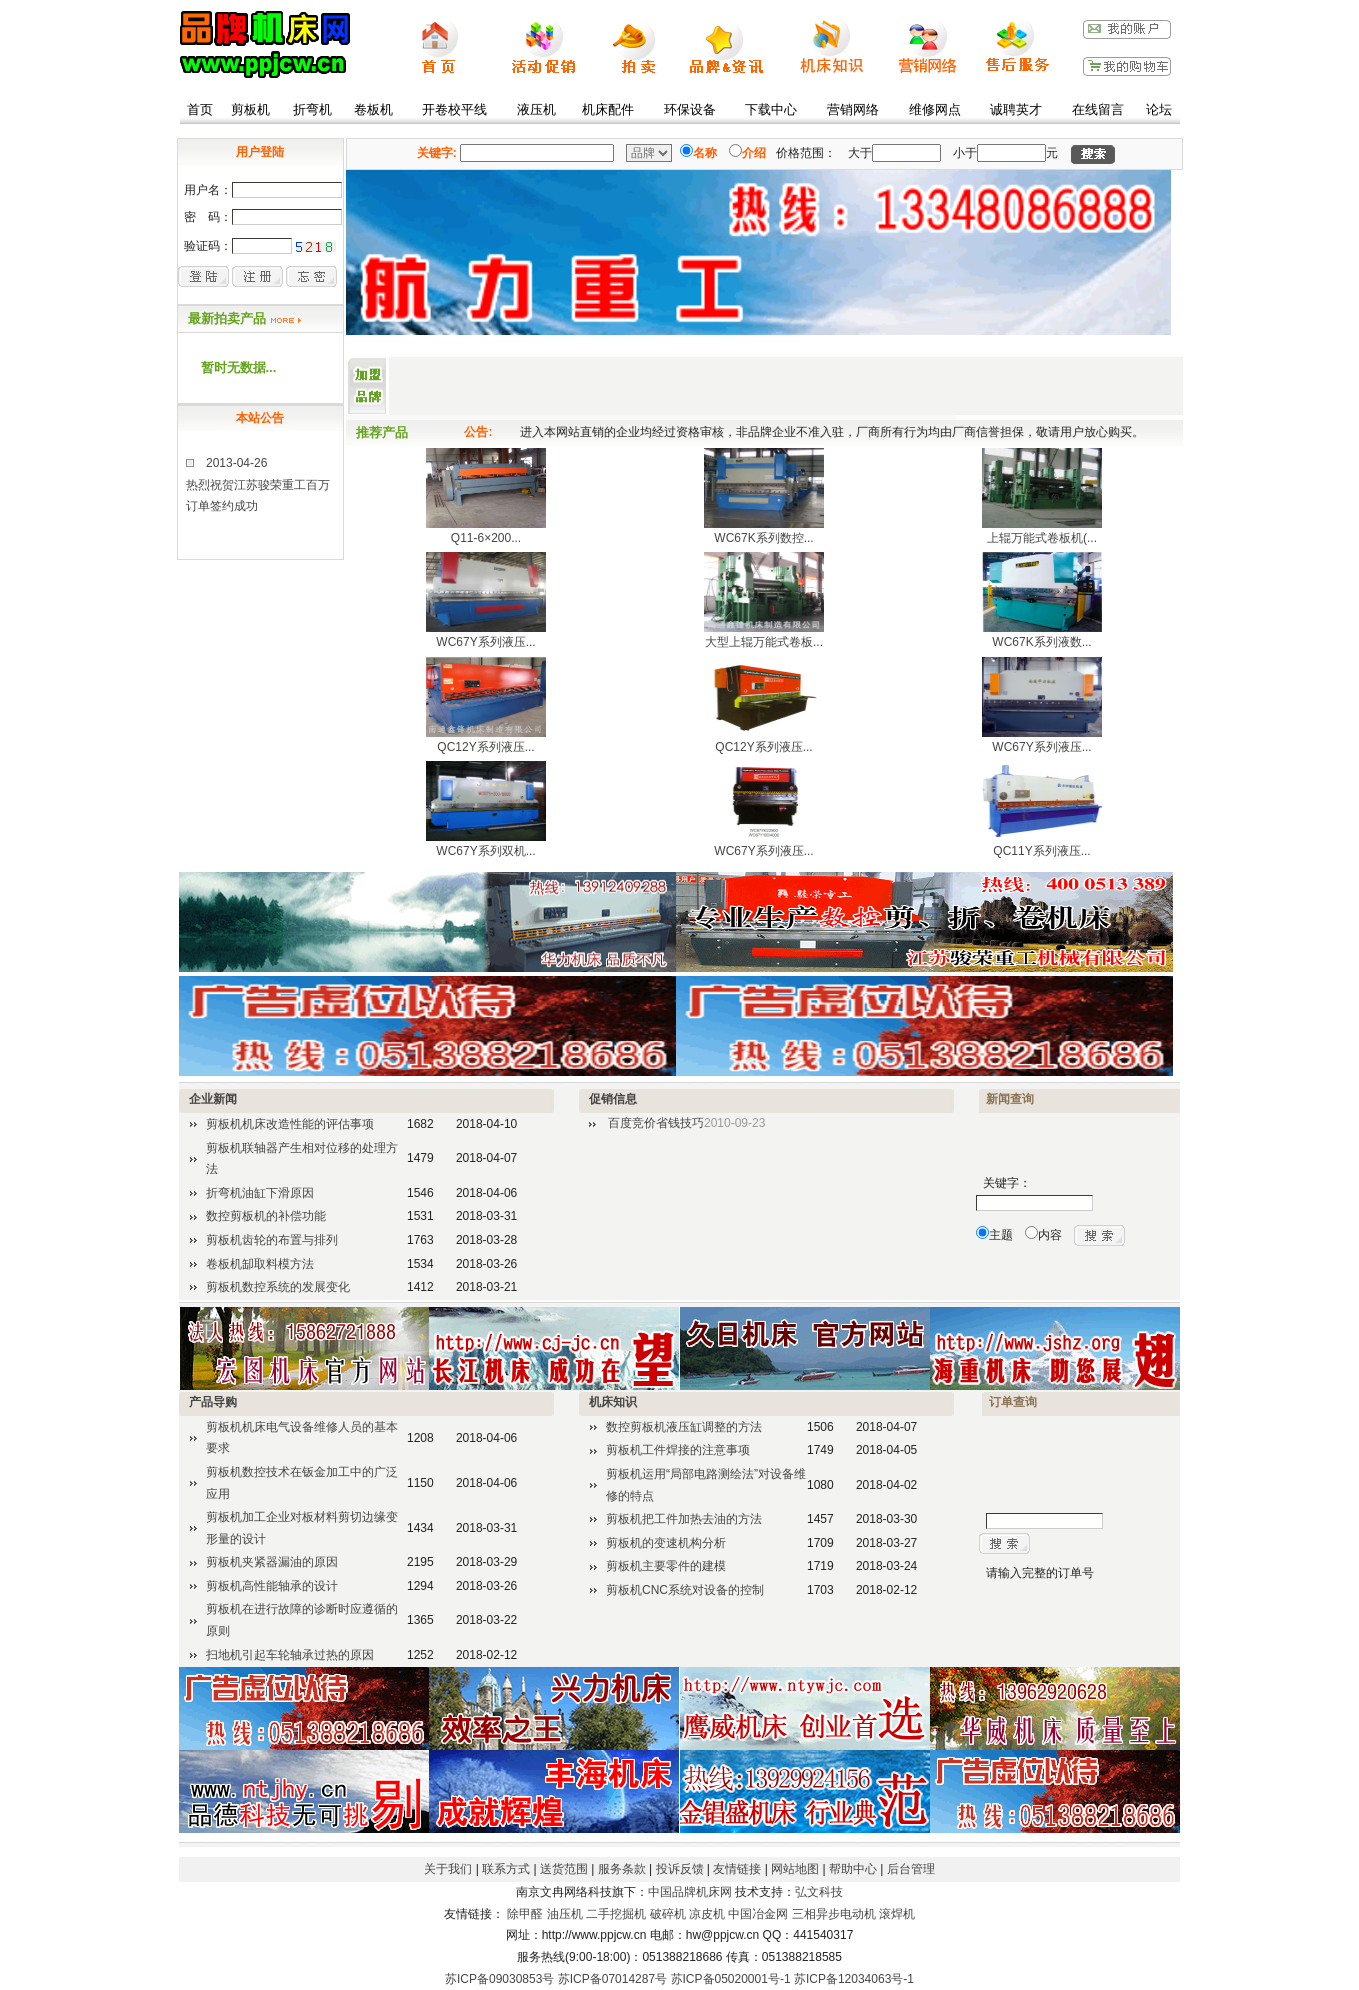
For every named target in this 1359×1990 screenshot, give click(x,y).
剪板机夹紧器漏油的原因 (272, 1562)
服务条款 (622, 1869)
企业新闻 (213, 1099)
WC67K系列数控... (763, 538)
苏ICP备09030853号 (499, 1979)
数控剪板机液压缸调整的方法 (684, 1427)
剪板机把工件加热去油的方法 (684, 1519)
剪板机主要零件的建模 (666, 1566)
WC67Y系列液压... (485, 642)
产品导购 (213, 1402)
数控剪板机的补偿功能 (266, 1216)
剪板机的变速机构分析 (666, 1543)
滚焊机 (897, 1914)
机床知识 (613, 1402)
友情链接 (737, 1869)
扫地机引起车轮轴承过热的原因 (290, 1655)
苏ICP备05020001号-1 (731, 1979)
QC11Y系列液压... (1041, 851)
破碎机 (668, 1914)
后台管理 (911, 1869)
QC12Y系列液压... (485, 747)
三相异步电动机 (834, 1914)
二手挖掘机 (616, 1914)
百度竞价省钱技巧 (656, 1123)
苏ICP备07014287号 (612, 1979)
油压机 (565, 1914)
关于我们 (448, 1869)
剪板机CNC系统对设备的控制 (685, 1590)
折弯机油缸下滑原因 (260, 1193)
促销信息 (613, 1099)
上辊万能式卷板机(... (1042, 538)
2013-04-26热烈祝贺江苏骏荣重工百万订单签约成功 (258, 493)
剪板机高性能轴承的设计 (272, 1586)
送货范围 (564, 1869)
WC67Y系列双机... (485, 851)
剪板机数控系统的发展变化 (278, 1287)
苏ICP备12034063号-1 (854, 1979)
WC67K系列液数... (1041, 642)
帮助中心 (853, 1869)
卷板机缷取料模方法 (260, 1264)
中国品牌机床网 (690, 1892)
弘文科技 (819, 1892)
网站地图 (795, 1869)
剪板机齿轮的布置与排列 (272, 1240)
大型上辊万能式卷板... (764, 642)
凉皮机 (707, 1914)
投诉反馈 (680, 1869)
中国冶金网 (758, 1914)
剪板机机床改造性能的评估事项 (290, 1124)
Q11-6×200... (486, 538)
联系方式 (506, 1869)
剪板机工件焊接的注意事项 (678, 1450)
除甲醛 (525, 1914)
